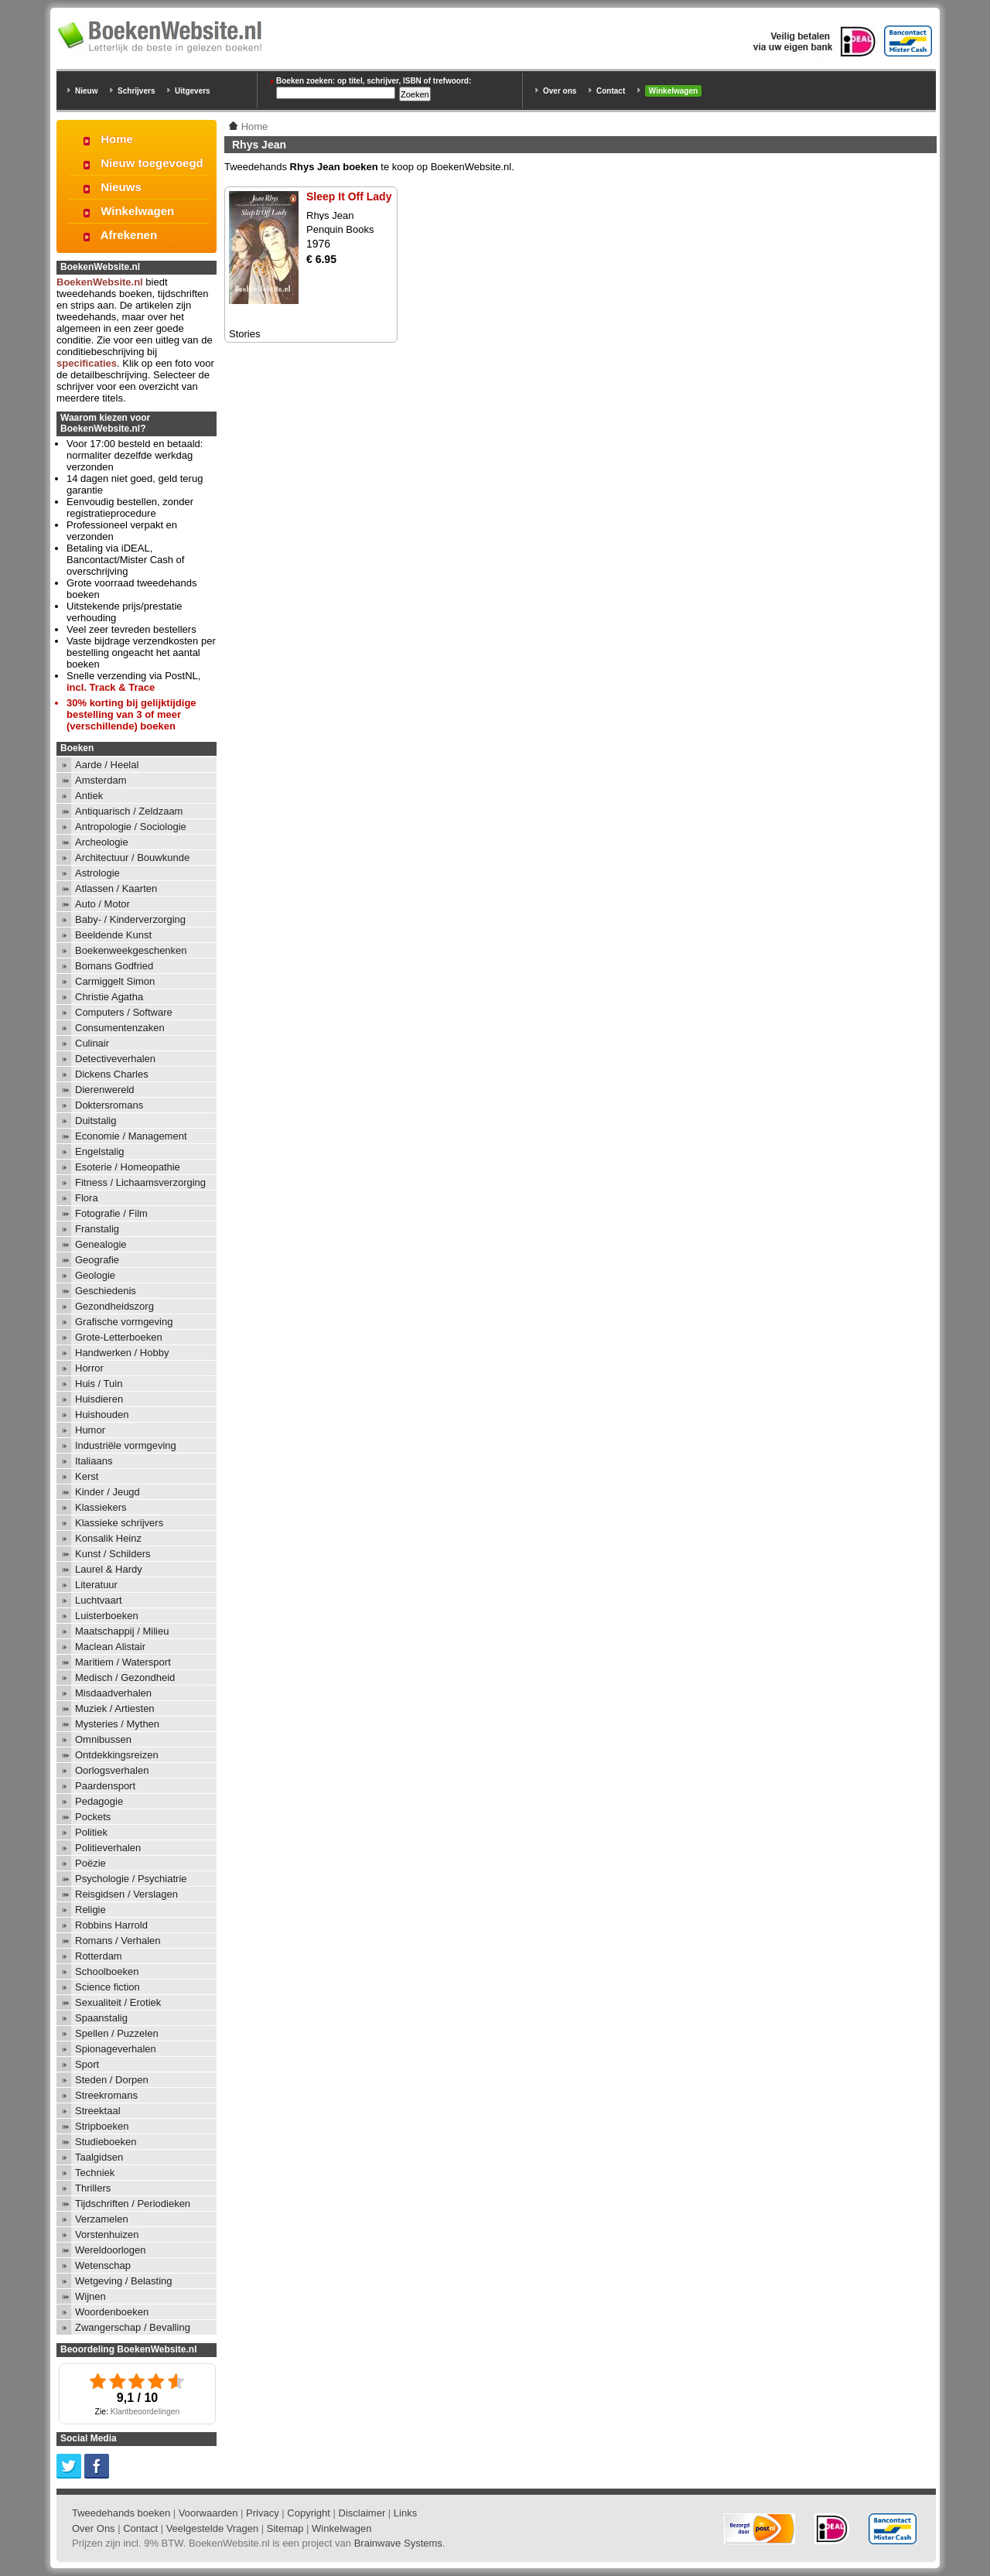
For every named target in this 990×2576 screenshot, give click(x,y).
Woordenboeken (111, 2312)
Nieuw (86, 91)
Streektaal (98, 2110)
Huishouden (101, 1414)
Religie (90, 1909)
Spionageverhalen (115, 2049)
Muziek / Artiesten (115, 1708)
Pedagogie (99, 1801)
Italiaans (93, 1461)
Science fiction (107, 1987)
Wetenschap (103, 2265)
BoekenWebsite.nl (99, 282)
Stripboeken (101, 2126)
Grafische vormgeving (123, 1321)
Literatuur (96, 1584)
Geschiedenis (105, 1291)
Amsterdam (100, 780)
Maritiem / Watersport (123, 1662)
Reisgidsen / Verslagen (126, 1894)
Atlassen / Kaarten (116, 888)
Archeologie (101, 842)
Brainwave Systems (398, 2543)
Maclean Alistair (110, 1646)
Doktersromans (109, 1105)
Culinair (92, 1043)
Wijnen (90, 2296)
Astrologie (97, 873)
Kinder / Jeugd (107, 1492)
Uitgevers (192, 91)
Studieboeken (106, 2141)
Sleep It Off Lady (348, 196)
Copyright (308, 2513)
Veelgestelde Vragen (212, 2528)
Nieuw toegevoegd (152, 162)
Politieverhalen (108, 1847)
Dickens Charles (111, 1074)
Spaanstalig (101, 2018)
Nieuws (121, 186)
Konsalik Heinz (108, 1538)
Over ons (559, 91)
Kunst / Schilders (113, 1554)
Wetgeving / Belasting (123, 2281)
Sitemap (285, 2528)
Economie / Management (131, 1136)
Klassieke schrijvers (119, 1523)
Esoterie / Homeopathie (127, 1167)
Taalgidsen (99, 2157)
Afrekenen (129, 234)
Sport (87, 2064)
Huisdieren (99, 1399)
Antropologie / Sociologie (130, 826)
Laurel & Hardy (108, 1569)
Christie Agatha (109, 997)
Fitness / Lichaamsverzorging (140, 1182)
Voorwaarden (208, 2513)
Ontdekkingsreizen (117, 1755)
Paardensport (105, 1786)
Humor (90, 1430)
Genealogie (101, 1244)
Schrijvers (136, 91)
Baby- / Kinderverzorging (130, 919)
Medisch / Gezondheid (125, 1677)
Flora (86, 1198)
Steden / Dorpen (111, 2080)
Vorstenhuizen (106, 2234)
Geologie (95, 1275)
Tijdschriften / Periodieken (132, 2203)
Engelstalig (100, 1151)
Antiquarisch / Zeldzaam (129, 811)
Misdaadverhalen (113, 1693)
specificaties (86, 363)
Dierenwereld (105, 1089)
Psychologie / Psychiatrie (131, 1878)
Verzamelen (101, 2219)
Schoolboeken (106, 1971)
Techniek (94, 2172)
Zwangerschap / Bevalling (132, 2327)
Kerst (86, 1476)
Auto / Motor (102, 904)
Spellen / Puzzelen (117, 2033)
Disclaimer (362, 2513)
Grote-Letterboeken (118, 1337)
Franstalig (97, 1229)
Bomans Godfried (114, 966)
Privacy (262, 2513)
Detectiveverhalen (115, 1058)
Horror (89, 1368)
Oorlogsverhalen (111, 1770)
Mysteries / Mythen (117, 1724)
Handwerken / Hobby (122, 1352)
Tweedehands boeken (121, 2513)
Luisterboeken (106, 1615)
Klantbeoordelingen (145, 2411)
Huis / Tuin (98, 1383)
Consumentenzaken (120, 1027)
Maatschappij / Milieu (122, 1631)
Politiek (91, 1832)
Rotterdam (98, 1956)
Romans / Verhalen (118, 1940)
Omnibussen (103, 1739)
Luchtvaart (98, 1600)
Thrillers (93, 2188)
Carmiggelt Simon (115, 981)
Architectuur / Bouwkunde (132, 857)
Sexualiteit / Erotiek (118, 2002)
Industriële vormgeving (125, 1445)
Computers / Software (123, 1012)
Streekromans (106, 2095)
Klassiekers (100, 1507)
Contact (610, 91)
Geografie (97, 1260)
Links (405, 2513)
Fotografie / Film (111, 1213)
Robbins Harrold (111, 1925)
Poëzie (90, 1863)
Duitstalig (95, 1120)
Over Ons (93, 2528)
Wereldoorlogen (110, 2250)
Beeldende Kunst (113, 935)
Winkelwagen (673, 91)
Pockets (93, 1817)
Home (117, 138)
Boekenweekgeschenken (131, 950)
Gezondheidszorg (114, 1306)
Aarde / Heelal (106, 764)
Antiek (89, 795)
